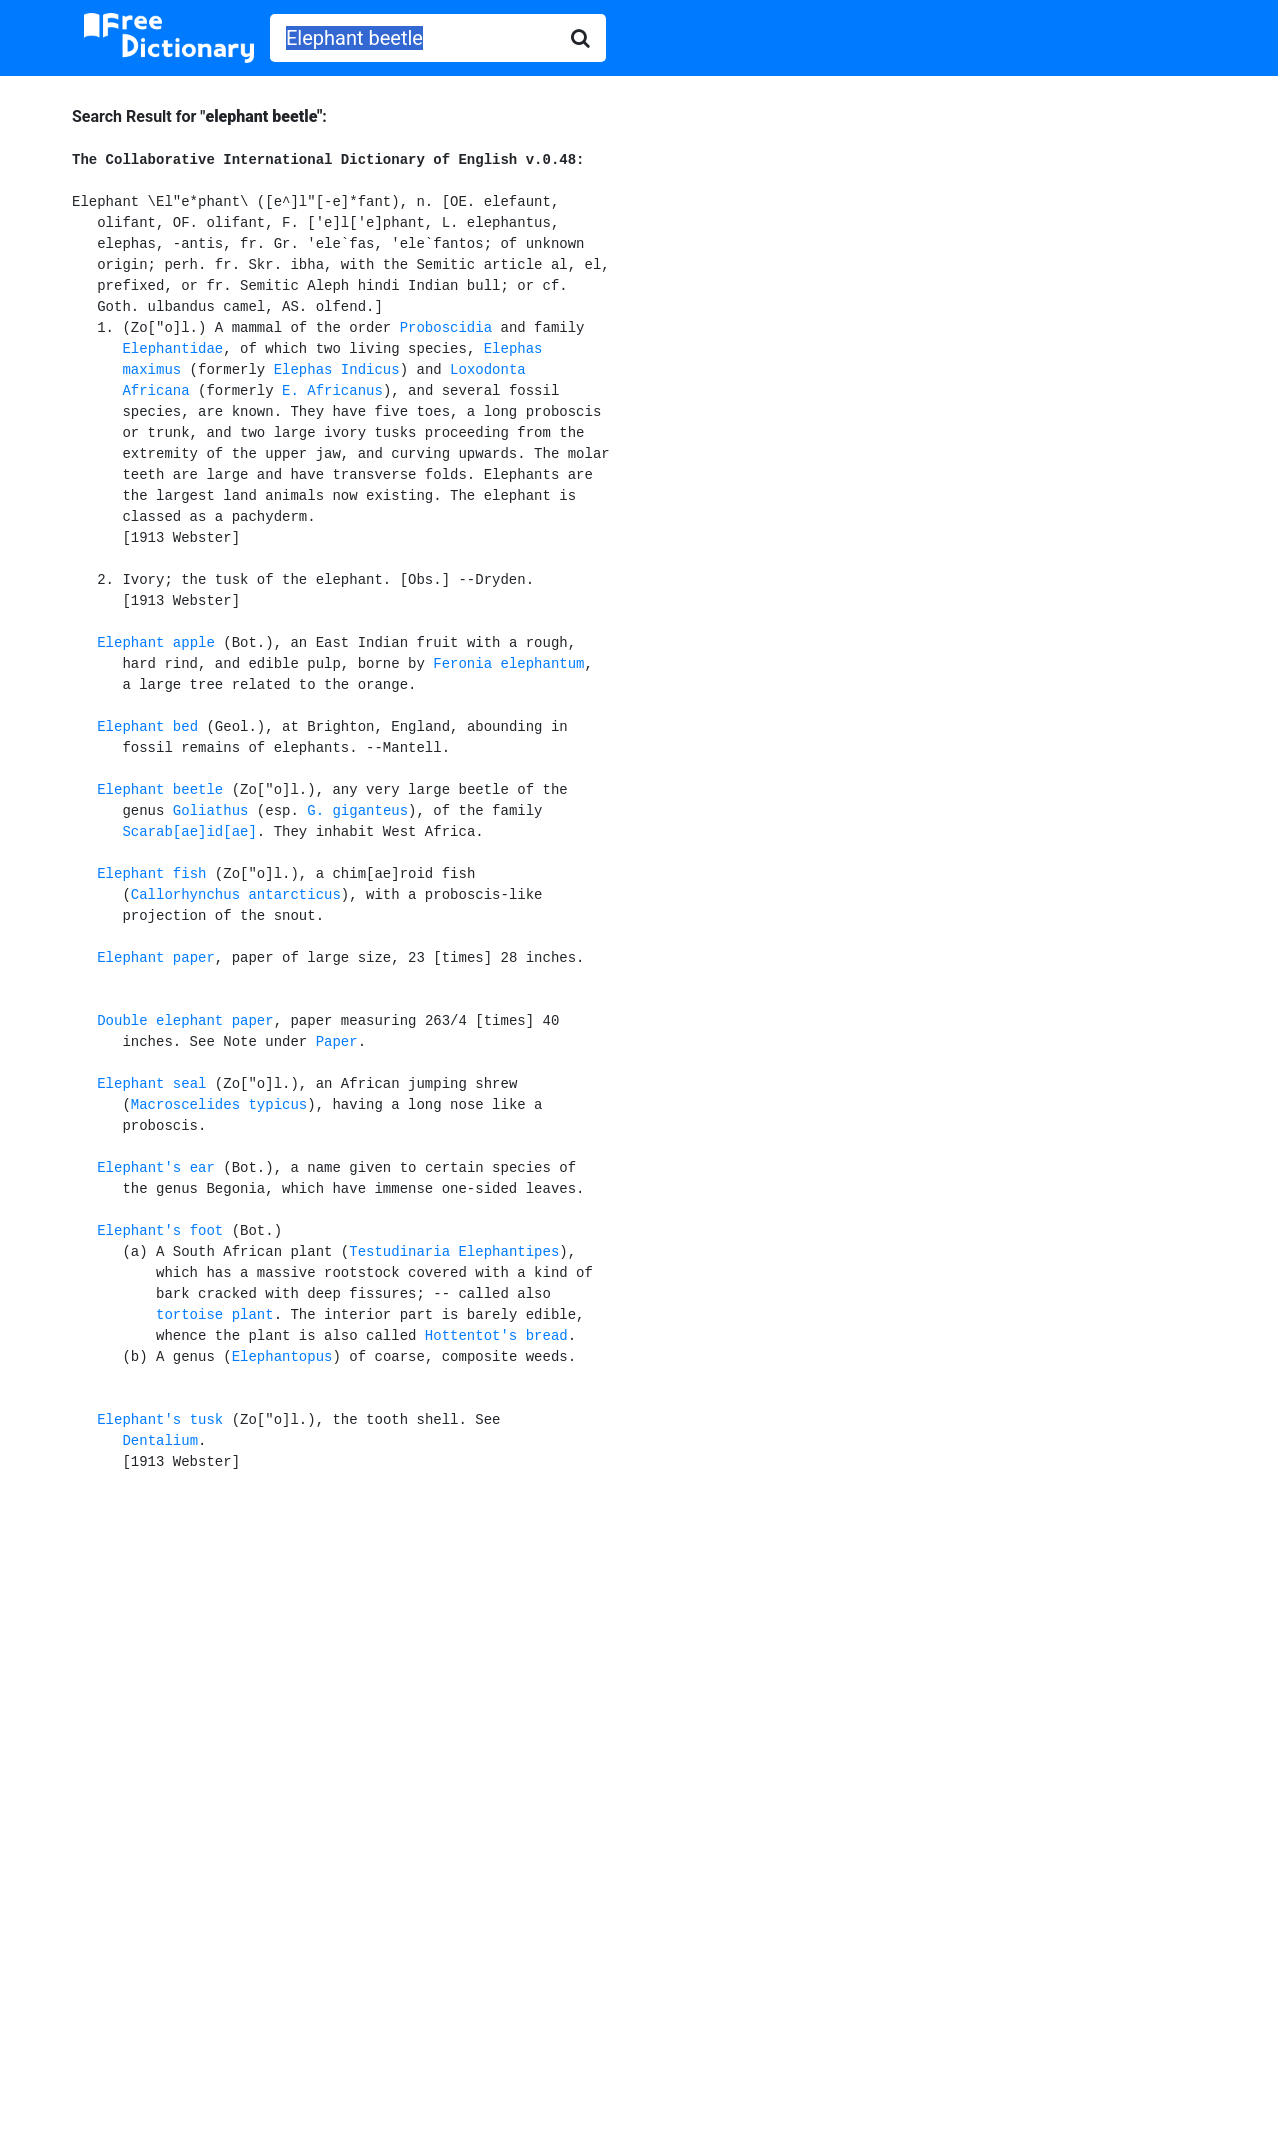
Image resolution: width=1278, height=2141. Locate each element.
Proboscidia (446, 328)
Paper (337, 1042)
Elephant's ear (156, 1168)
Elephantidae (172, 349)
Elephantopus (282, 1357)
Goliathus (211, 811)
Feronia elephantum (508, 664)
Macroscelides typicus (219, 1105)
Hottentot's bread (496, 1336)
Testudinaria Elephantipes (454, 1252)
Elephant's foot (160, 1231)
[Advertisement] (639, 1653)
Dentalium (160, 1441)
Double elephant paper (185, 1021)
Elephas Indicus (337, 370)
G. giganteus (357, 811)
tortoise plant (215, 1315)
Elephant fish (151, 874)
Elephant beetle (160, 790)
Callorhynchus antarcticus (236, 895)
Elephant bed (147, 727)
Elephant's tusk (160, 1420)
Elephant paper (156, 958)
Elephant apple (156, 643)
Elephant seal (151, 1084)
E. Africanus (332, 391)
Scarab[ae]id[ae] (189, 832)
